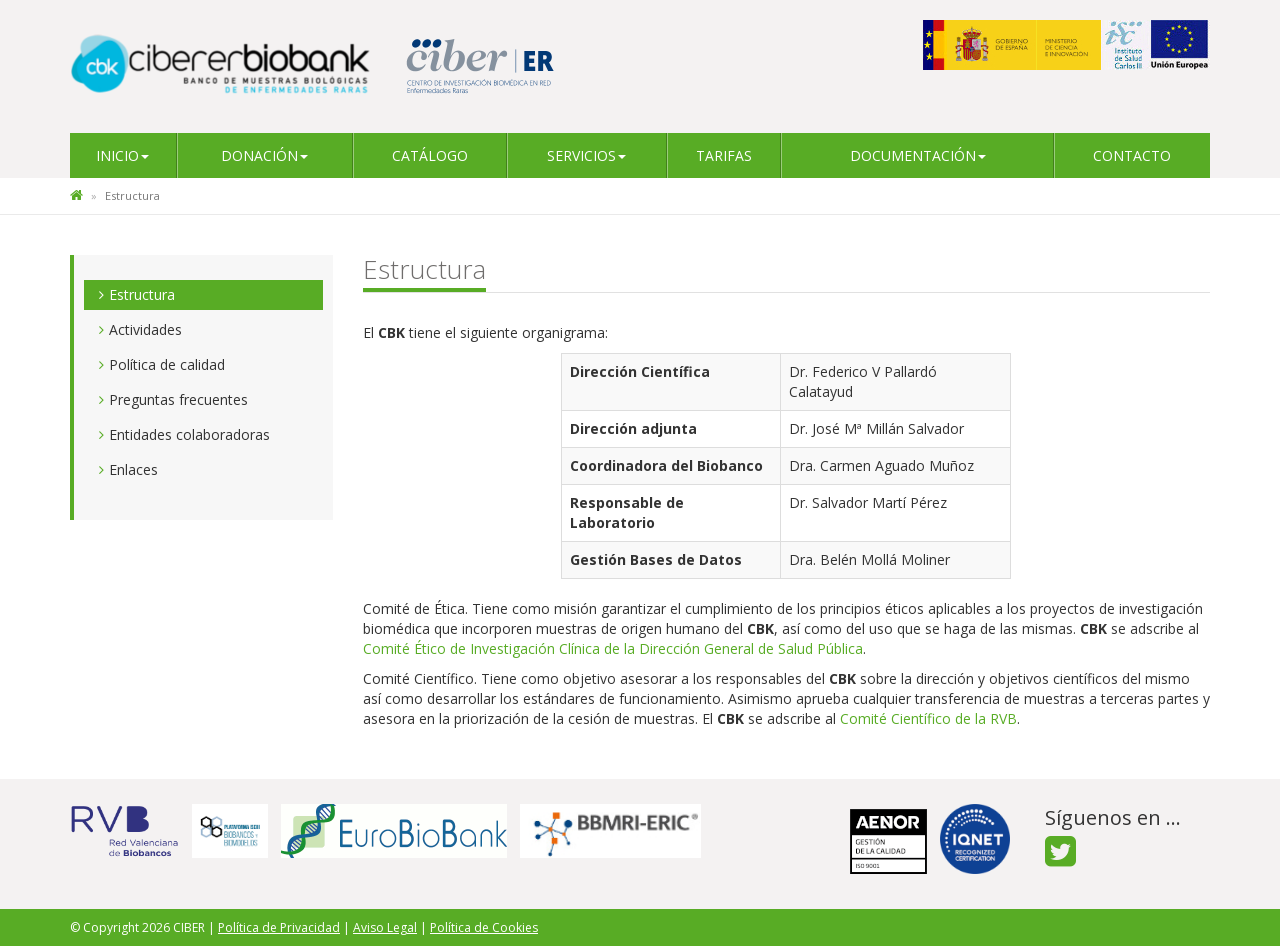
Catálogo (430, 155)
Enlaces (133, 469)
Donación (264, 155)
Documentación (918, 155)
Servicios (586, 155)
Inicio (122, 155)
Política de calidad (167, 364)
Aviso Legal (385, 927)
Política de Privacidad (279, 927)
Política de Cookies (484, 927)
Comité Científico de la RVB (928, 718)
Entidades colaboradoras (189, 434)
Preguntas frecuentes (178, 399)
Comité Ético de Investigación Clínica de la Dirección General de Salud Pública (613, 648)
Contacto (1132, 155)
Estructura (142, 294)
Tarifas (724, 155)
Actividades (145, 329)
